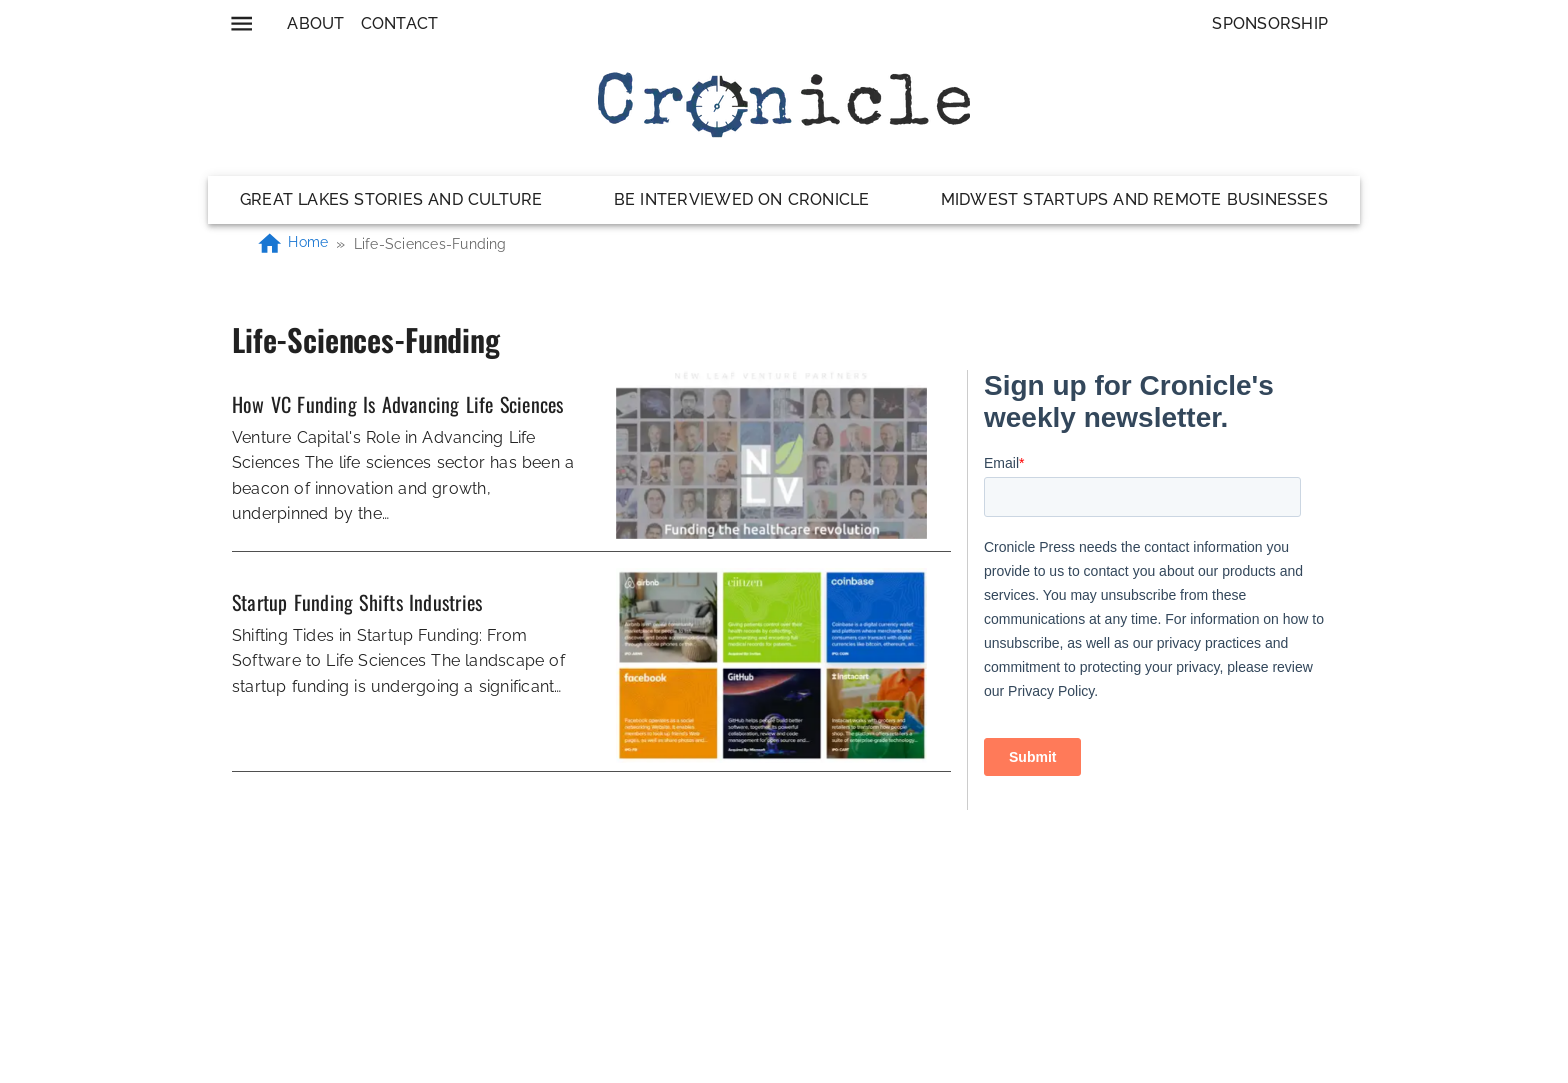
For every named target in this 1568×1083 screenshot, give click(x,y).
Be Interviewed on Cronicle (742, 199)
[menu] (241, 23)
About (315, 23)
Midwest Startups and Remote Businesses (1134, 199)
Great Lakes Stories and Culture (391, 199)
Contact (400, 23)
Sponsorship (1270, 23)
